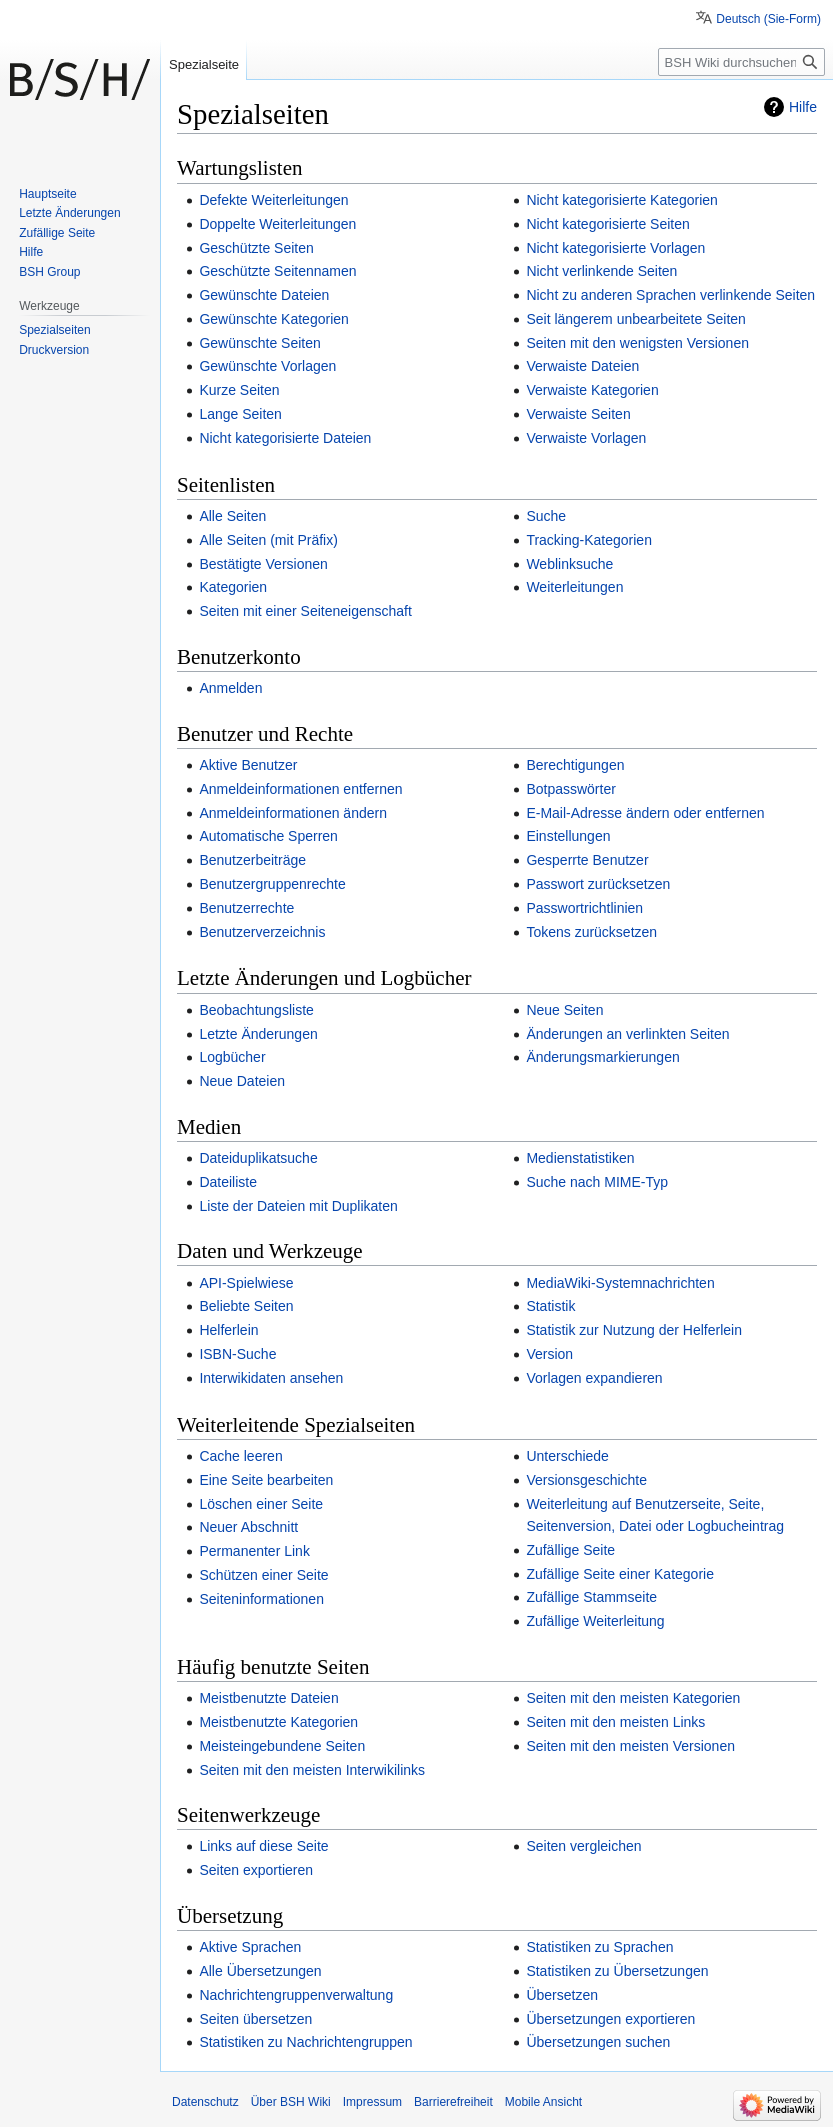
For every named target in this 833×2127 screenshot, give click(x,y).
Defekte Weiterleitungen (273, 200)
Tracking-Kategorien (589, 540)
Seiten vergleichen (583, 1846)
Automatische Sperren (268, 836)
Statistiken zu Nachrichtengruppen (305, 2042)
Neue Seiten (564, 1010)
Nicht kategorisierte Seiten (607, 224)
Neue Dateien (242, 1081)
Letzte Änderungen (258, 1034)
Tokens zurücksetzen (591, 932)
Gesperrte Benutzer (587, 860)
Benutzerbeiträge (252, 860)
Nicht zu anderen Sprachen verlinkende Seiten (670, 295)
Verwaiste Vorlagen (586, 438)
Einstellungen (568, 836)
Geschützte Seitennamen (277, 271)
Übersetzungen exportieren (610, 2019)
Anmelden (230, 688)
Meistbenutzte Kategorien (278, 1722)
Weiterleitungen (574, 587)
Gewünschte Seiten (259, 343)
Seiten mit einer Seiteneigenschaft (305, 611)
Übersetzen (562, 1995)
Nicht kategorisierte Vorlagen (615, 248)
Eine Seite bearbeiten (266, 1480)
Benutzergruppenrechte (272, 884)
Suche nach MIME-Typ (597, 1182)
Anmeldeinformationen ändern (293, 813)
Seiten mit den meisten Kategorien (633, 1698)
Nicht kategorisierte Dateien (285, 438)
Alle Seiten (232, 516)
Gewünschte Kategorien (273, 319)
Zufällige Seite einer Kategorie (620, 1574)
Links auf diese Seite (263, 1846)
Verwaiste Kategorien (592, 390)
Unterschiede (567, 1456)
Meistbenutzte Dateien (268, 1698)
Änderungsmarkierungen (602, 1057)
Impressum (372, 2102)
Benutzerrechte (246, 908)
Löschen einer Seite (261, 1504)
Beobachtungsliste (256, 1010)
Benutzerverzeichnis (262, 932)
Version (549, 1354)
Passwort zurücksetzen (598, 884)
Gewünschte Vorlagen (267, 366)
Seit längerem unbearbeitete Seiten (635, 319)
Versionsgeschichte (586, 1480)
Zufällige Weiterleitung (595, 1621)
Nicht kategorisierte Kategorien (621, 200)
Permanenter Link (254, 1551)
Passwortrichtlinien (584, 908)
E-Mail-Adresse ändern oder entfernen (645, 813)
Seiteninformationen (261, 1599)
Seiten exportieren (256, 1870)
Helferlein (228, 1330)
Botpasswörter (570, 789)
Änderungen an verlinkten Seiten (627, 1034)
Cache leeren (240, 1456)
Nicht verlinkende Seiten (601, 271)
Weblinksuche (569, 564)
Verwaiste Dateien (582, 366)
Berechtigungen (575, 765)
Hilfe (803, 107)
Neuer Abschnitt (248, 1527)
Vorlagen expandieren (594, 1378)
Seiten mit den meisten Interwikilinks (312, 1770)
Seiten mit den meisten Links (615, 1722)
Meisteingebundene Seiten (282, 1746)
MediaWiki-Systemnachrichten (620, 1283)
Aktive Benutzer (248, 765)
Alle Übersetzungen (260, 1971)
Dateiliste (228, 1182)
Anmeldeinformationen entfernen (300, 789)
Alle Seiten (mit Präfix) (268, 540)
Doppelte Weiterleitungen (277, 224)
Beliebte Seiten (246, 1306)
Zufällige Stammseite (591, 1597)
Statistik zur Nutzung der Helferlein (634, 1330)
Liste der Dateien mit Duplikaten (298, 1206)
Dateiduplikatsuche (258, 1158)
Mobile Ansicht (543, 2102)
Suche (546, 516)
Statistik (550, 1306)
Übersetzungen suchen (598, 2042)
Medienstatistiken (580, 1158)
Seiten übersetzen (255, 2019)
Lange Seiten (240, 414)
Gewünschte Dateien (264, 295)
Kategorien (233, 587)
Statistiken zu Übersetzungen (617, 1971)
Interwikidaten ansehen (271, 1378)
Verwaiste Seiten (578, 414)
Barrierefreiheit (453, 2102)
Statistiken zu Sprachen (599, 1947)
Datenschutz (205, 2102)
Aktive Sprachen (250, 1947)
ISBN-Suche (237, 1354)
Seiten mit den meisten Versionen (630, 1746)
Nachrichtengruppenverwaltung (296, 1995)
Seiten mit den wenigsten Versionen (637, 343)
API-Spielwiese (246, 1283)
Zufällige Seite (570, 1550)
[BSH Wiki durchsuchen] (741, 62)
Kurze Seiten (239, 390)
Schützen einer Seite (263, 1575)
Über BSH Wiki (291, 2102)
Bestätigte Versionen (263, 564)
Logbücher (232, 1057)
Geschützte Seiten (256, 248)
